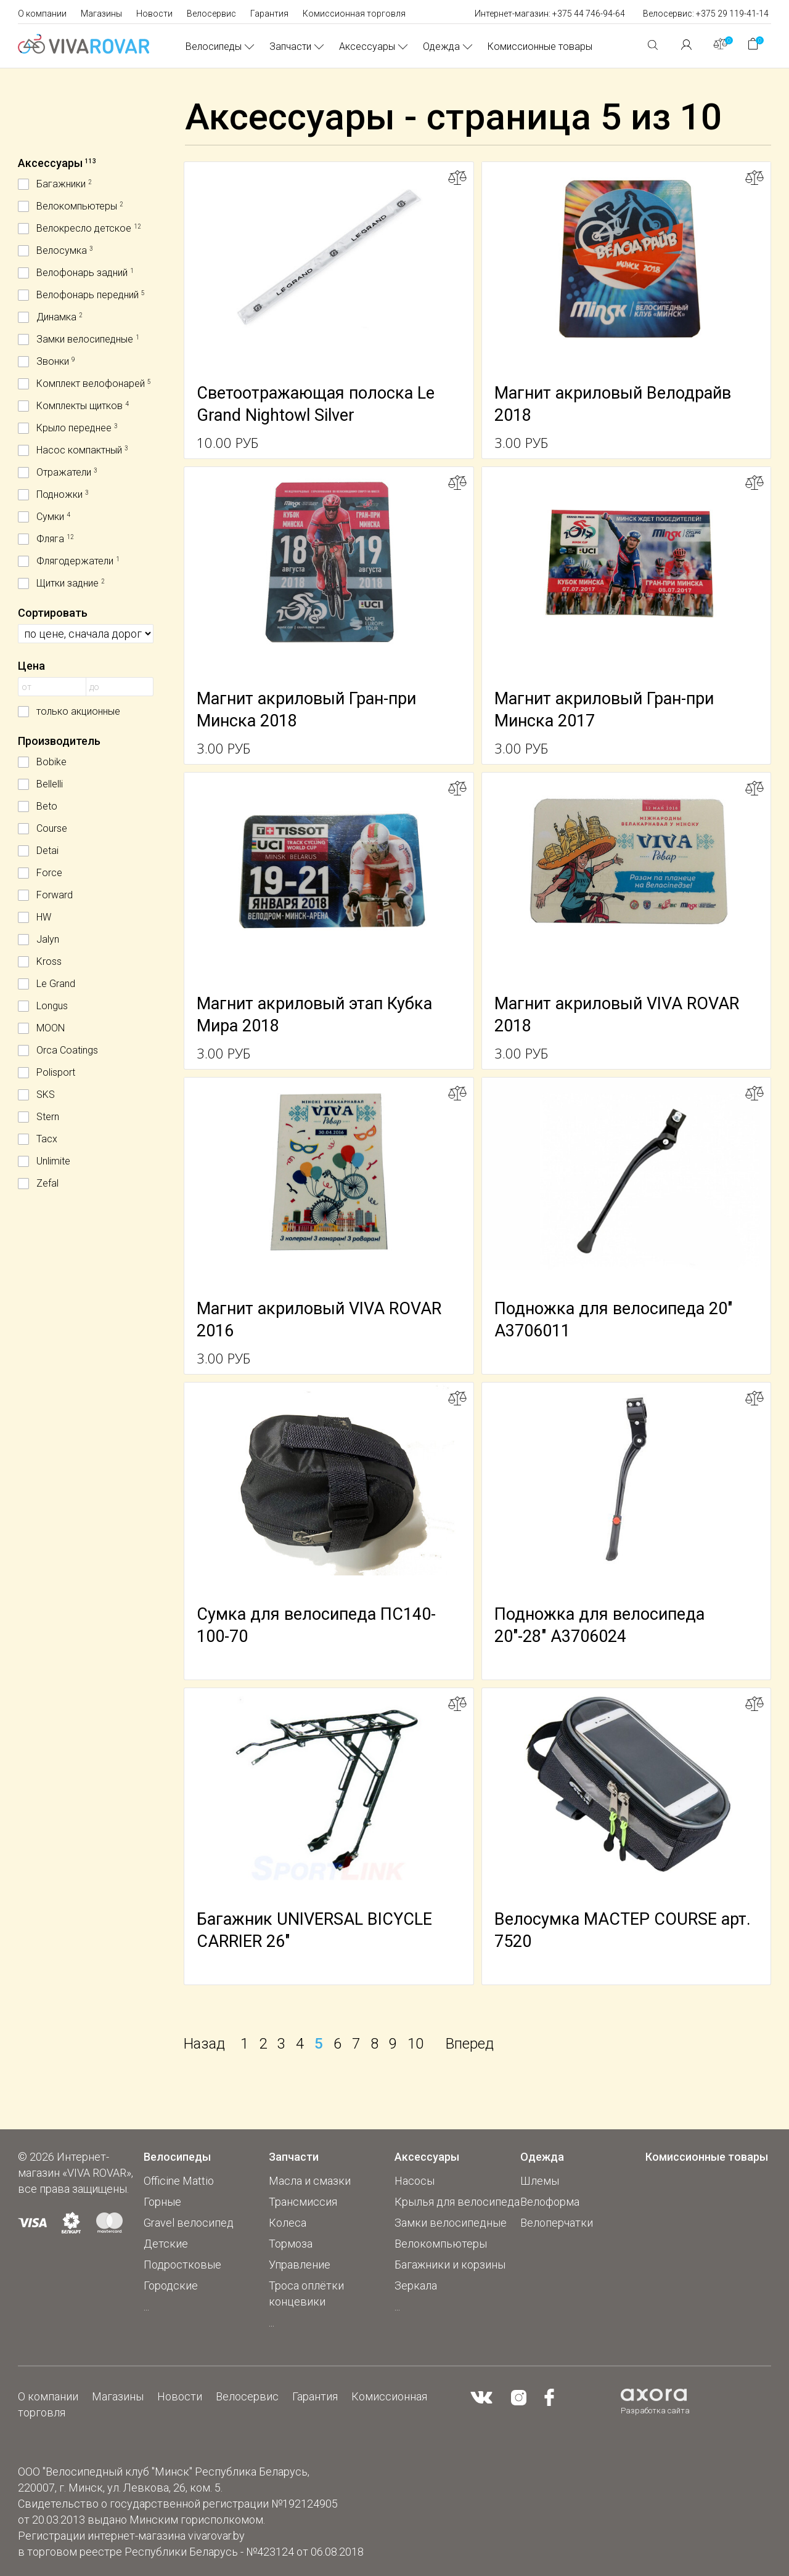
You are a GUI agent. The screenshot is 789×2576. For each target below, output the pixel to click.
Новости (154, 13)
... (146, 2306)
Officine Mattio (179, 2180)
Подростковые (182, 2264)
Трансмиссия (303, 2201)
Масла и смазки (310, 2180)
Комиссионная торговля (354, 13)
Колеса (287, 2222)
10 (415, 2043)
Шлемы (539, 2180)
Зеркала (415, 2285)
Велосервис (211, 13)
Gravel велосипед (189, 2222)
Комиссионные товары (540, 46)
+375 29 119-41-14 (732, 13)
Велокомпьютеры (440, 2243)
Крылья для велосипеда (457, 2201)
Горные (162, 2201)
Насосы (414, 2180)
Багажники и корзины (449, 2264)
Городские (171, 2285)
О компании (42, 13)
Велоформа (549, 2201)
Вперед (470, 2043)
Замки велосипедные (450, 2222)
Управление (299, 2264)
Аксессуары (367, 46)
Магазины (101, 13)
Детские (166, 2243)
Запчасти (290, 46)
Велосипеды (214, 46)
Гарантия (269, 13)
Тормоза (291, 2243)
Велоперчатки (556, 2222)
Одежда (441, 46)
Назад (204, 2043)
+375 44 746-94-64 (588, 13)
